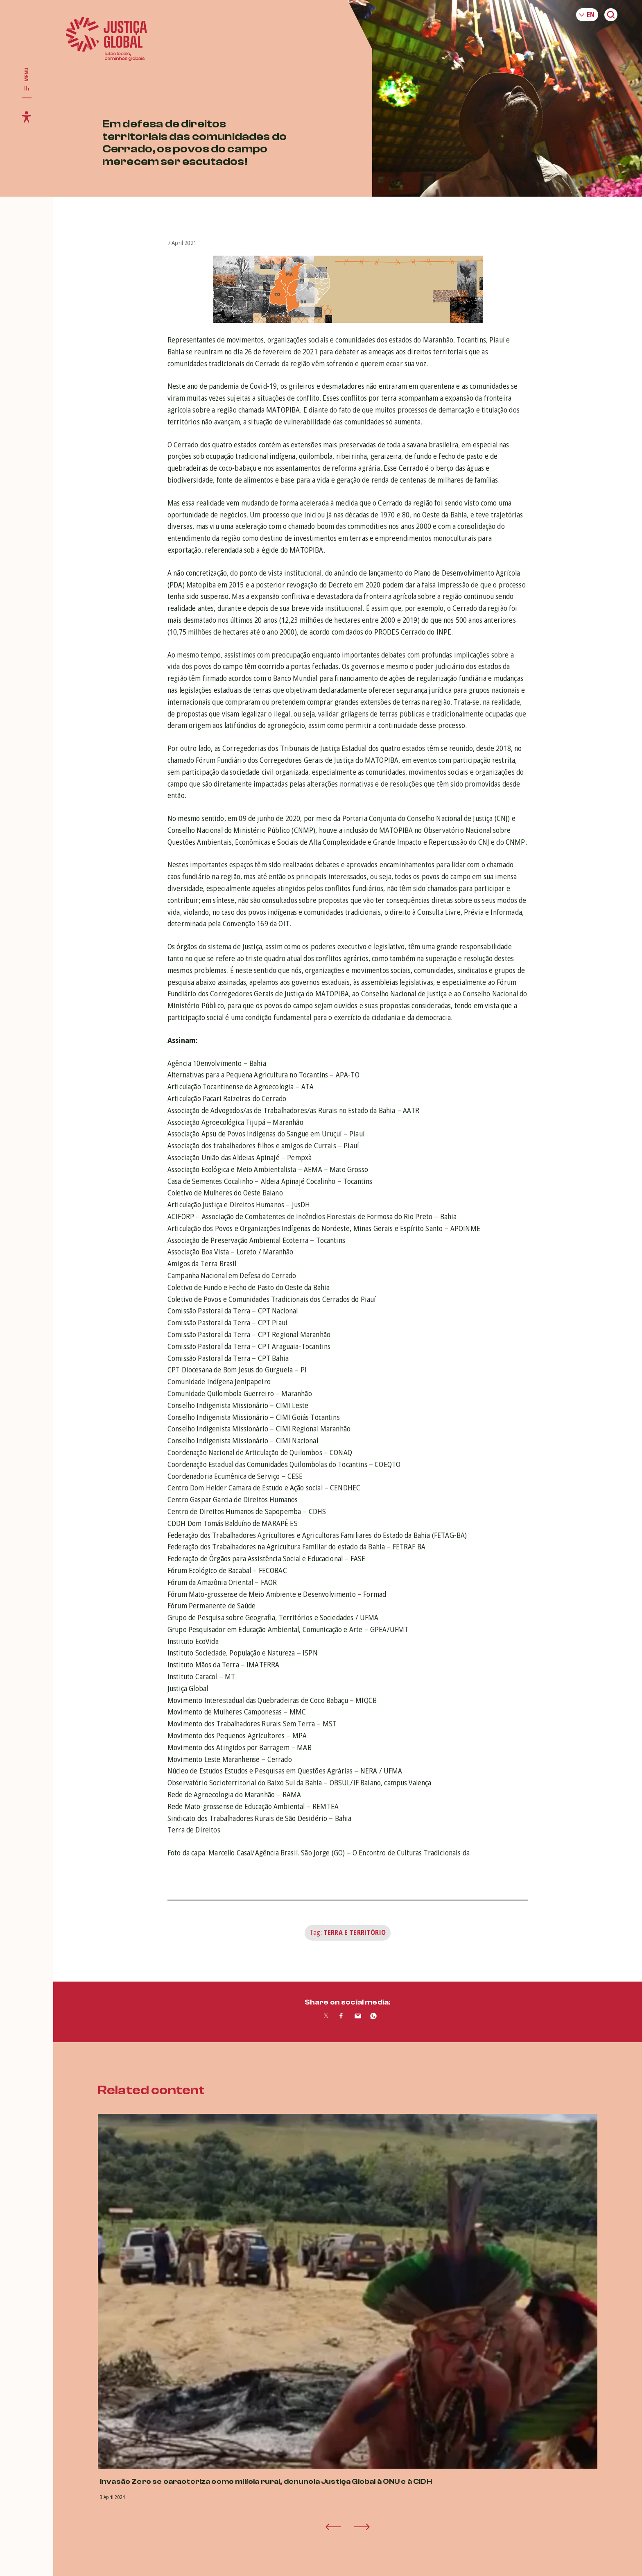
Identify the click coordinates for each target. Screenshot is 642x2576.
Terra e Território (354, 1932)
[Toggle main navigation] (27, 79)
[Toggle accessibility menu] (26, 117)
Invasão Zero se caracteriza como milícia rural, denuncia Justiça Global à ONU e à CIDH (266, 2481)
